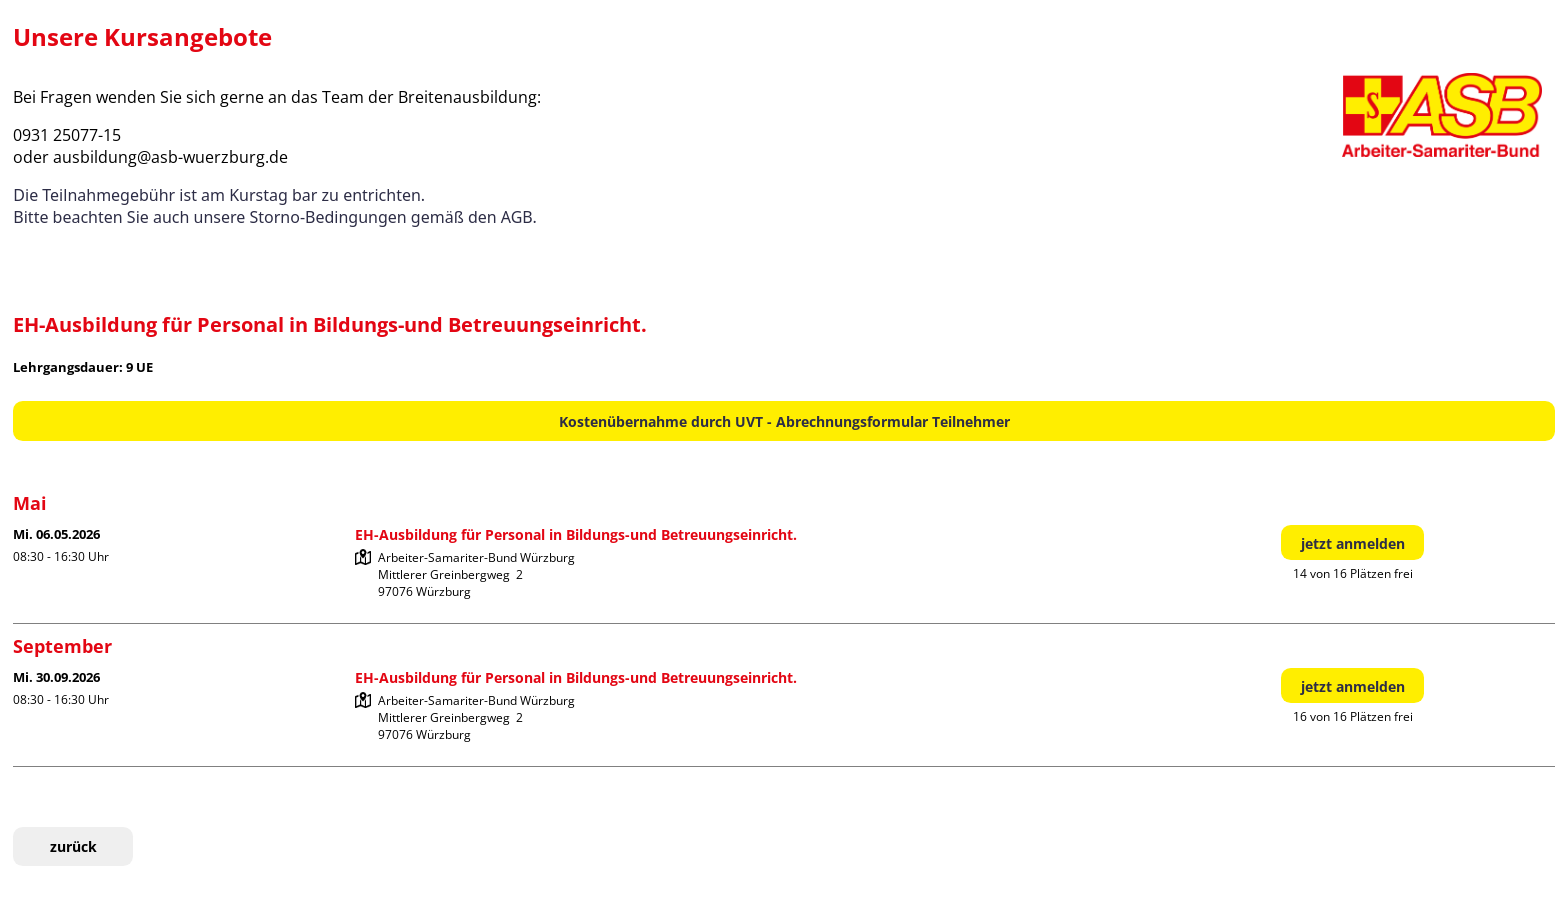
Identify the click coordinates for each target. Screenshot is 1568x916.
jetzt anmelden (1353, 543)
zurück (73, 846)
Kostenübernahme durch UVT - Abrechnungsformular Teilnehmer (784, 421)
